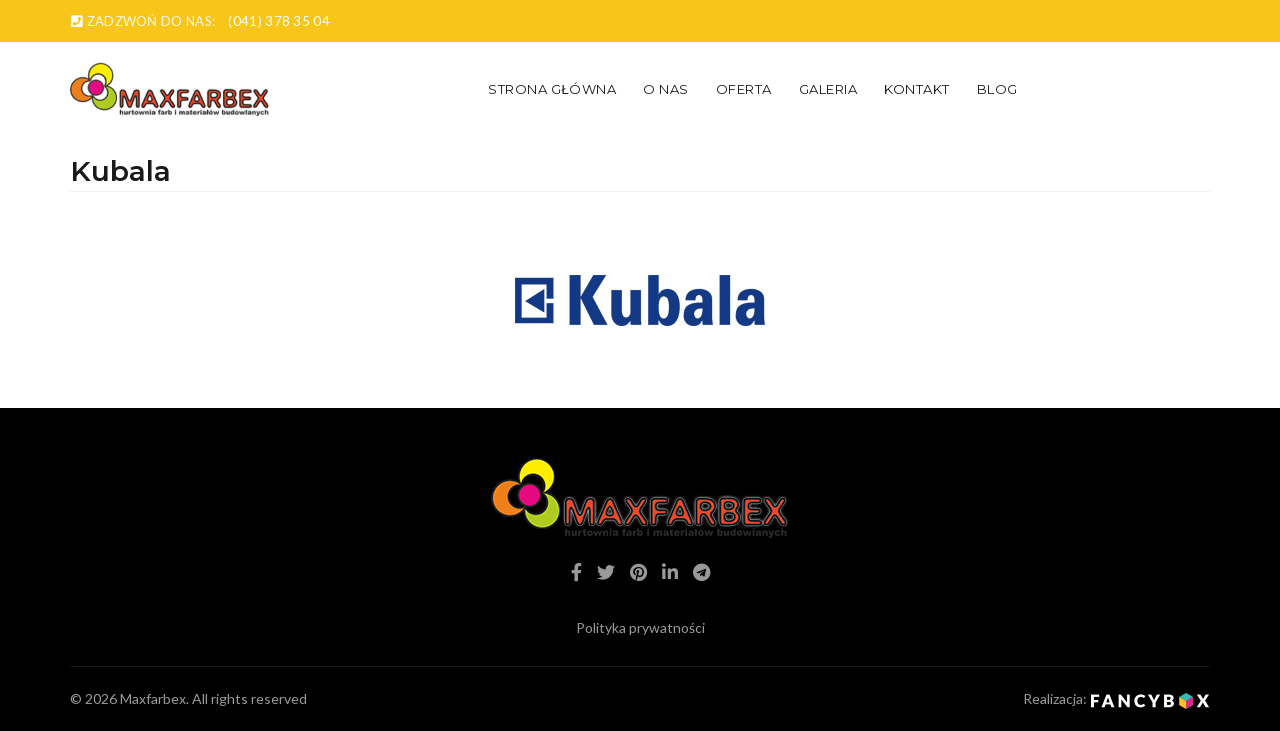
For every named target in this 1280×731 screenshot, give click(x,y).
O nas (666, 89)
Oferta (744, 89)
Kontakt (917, 89)
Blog (997, 89)
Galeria (828, 89)
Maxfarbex (153, 698)
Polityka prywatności (640, 627)
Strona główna (552, 89)
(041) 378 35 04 (279, 21)
